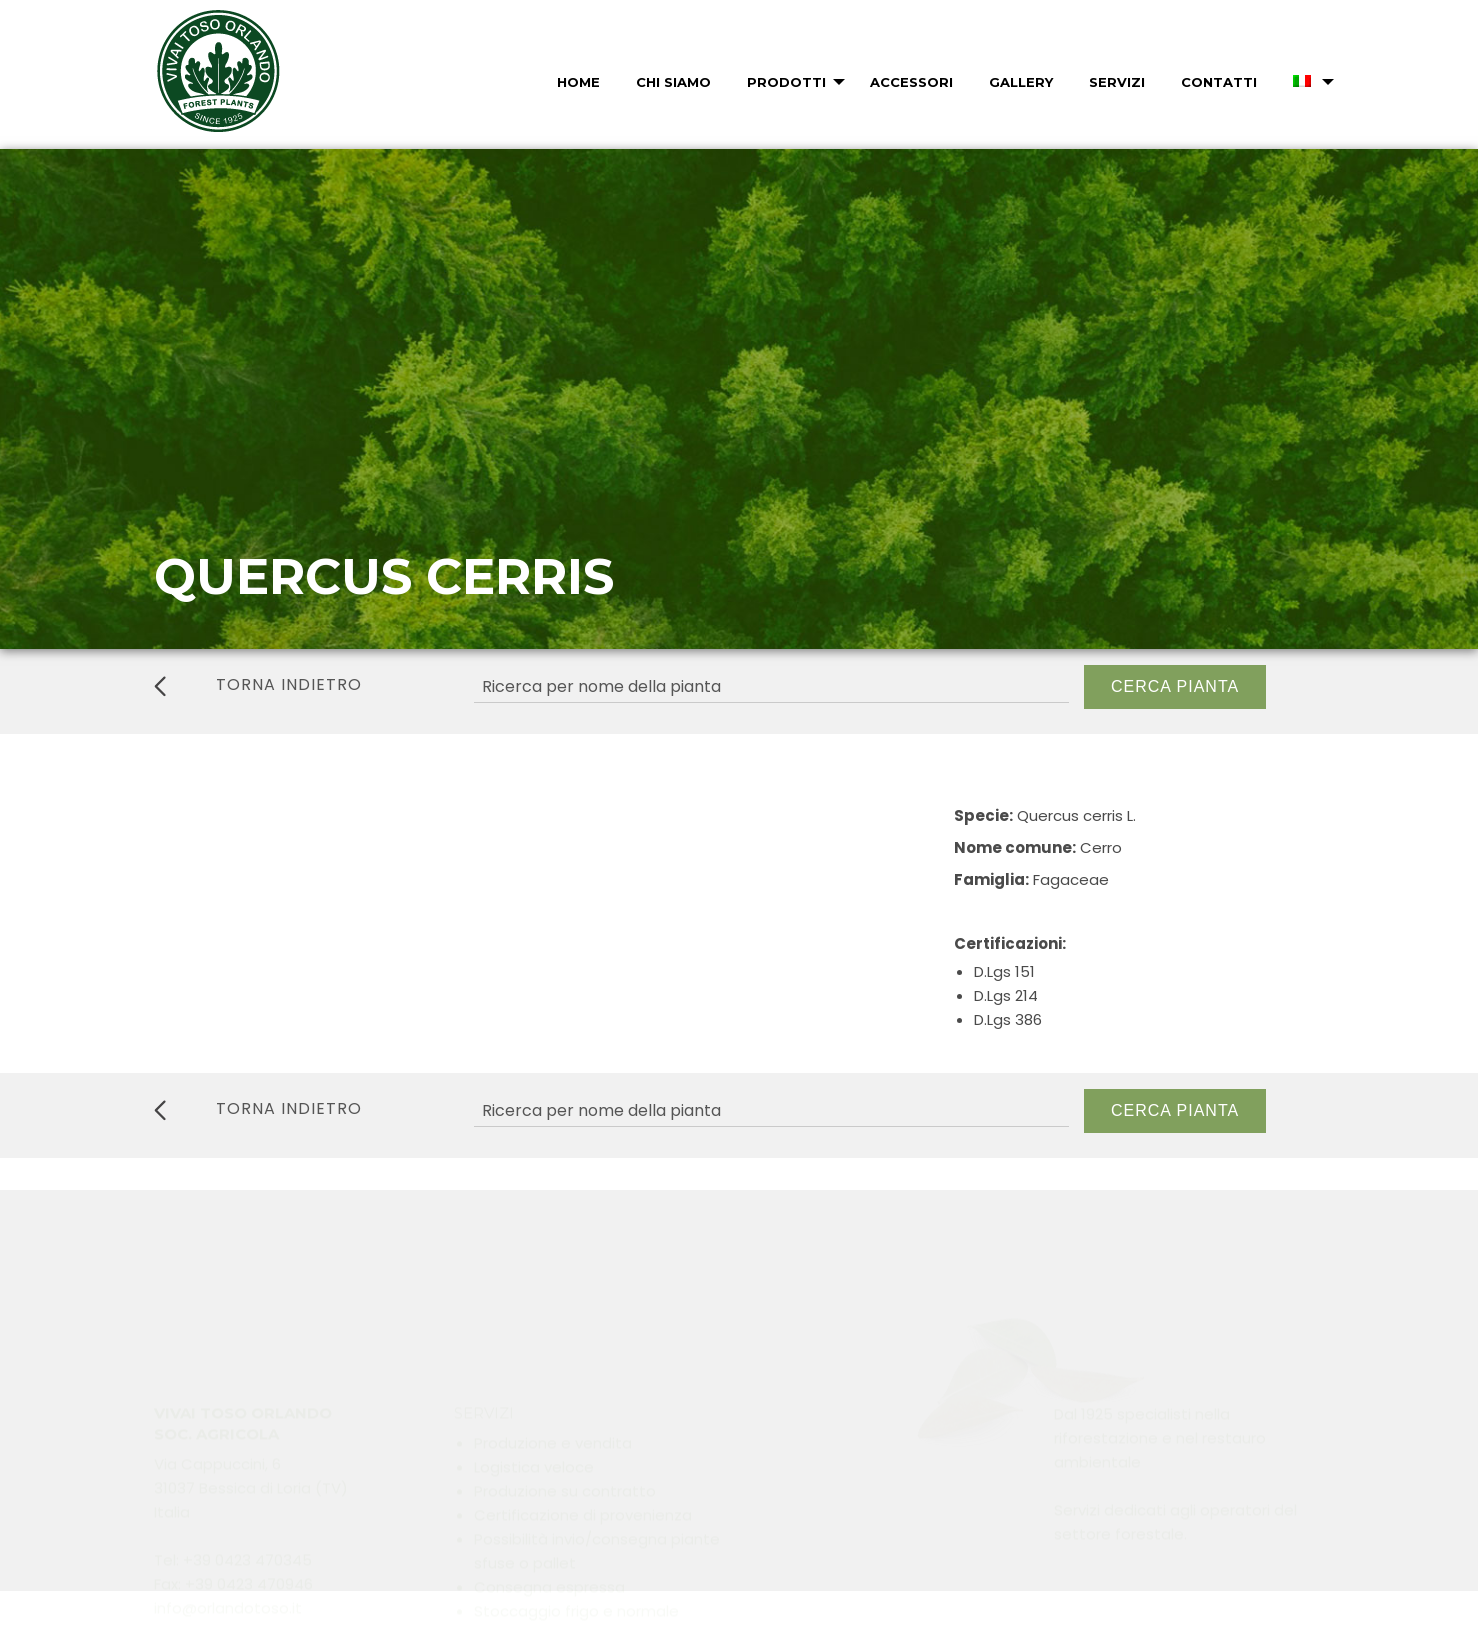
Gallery (1021, 82)
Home (578, 82)
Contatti (1219, 82)
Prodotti (786, 82)
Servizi (1117, 82)
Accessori (911, 82)
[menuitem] (576, 82)
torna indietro (258, 685)
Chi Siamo (673, 82)
